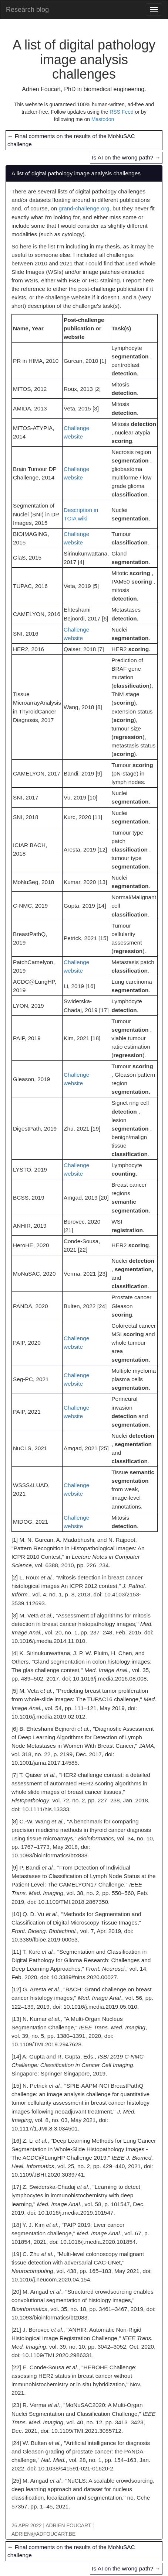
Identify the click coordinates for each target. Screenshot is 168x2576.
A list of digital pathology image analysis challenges (76, 173)
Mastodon (102, 119)
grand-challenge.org (83, 208)
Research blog (27, 9)
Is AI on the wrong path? (126, 157)
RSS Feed (122, 112)
